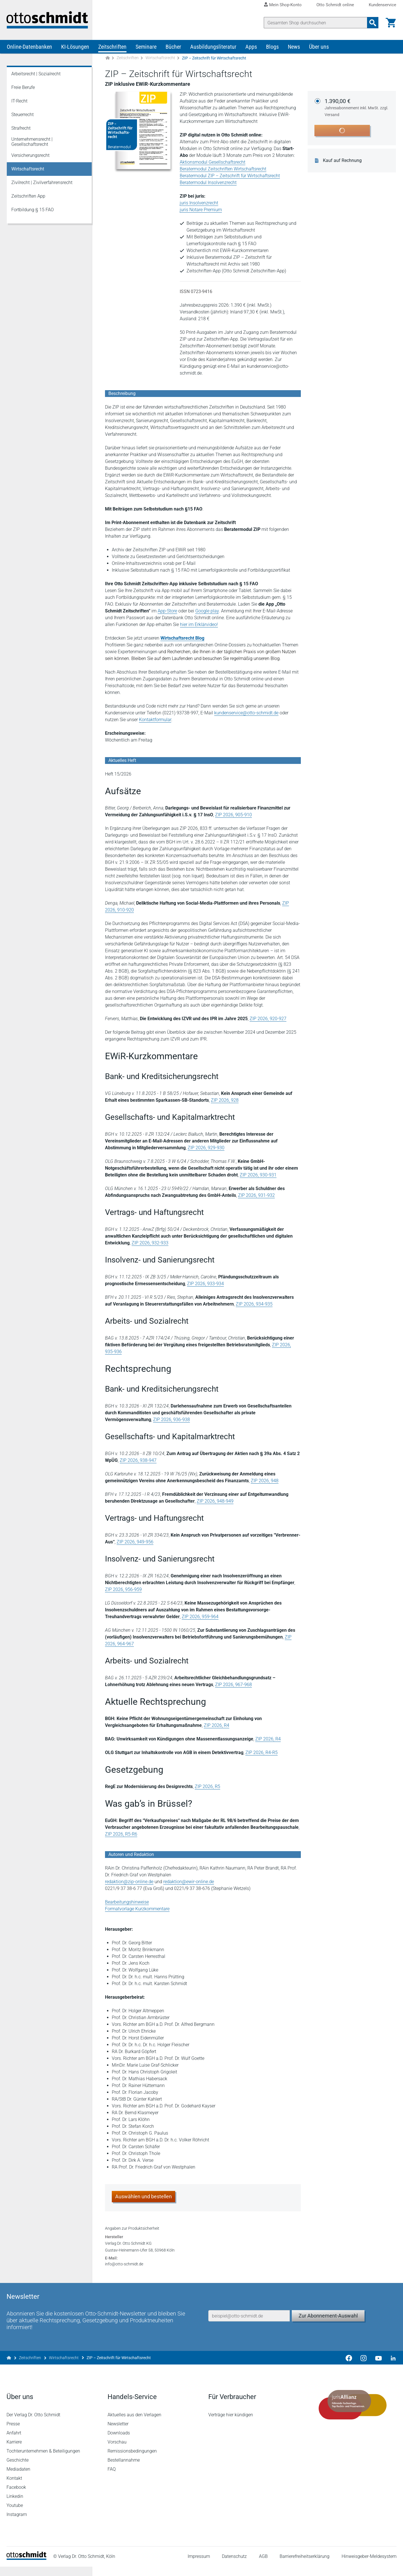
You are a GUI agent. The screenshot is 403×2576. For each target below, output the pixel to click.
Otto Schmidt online (335, 5)
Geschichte (18, 2469)
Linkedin (15, 2505)
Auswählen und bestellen (143, 2197)
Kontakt (14, 2487)
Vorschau (117, 2451)
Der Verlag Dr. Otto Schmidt (34, 2424)
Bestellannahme (124, 2469)
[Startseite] (27, 2567)
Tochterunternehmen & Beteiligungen (43, 2460)
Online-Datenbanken (29, 47)
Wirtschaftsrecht (160, 59)
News (294, 47)
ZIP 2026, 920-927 (268, 1019)
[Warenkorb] (390, 22)
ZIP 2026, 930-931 (258, 1175)
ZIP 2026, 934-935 (254, 1305)
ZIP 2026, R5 (207, 1787)
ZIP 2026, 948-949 (215, 1502)
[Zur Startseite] (107, 59)
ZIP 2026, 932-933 (150, 1243)
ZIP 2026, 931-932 (256, 1196)
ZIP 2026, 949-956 (135, 1542)
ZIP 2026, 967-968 (233, 1685)
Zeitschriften (112, 47)
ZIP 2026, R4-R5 (262, 1753)
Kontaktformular (155, 720)
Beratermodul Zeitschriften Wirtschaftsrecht (223, 169)
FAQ (112, 2478)
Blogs (272, 47)
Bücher (173, 47)
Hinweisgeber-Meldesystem (368, 2566)
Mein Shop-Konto (285, 4)
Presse (13, 2433)
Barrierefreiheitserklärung (304, 2566)
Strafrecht (21, 129)
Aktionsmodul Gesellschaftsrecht (213, 163)
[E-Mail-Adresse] (249, 2323)
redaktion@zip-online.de (129, 1882)
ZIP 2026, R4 (217, 1726)
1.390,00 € (357, 109)
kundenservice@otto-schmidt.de (247, 713)
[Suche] (315, 22)
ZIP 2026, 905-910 (233, 815)
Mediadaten (19, 2478)
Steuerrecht (22, 115)
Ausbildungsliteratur (213, 47)
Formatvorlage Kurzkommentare (137, 1909)
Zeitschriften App (28, 197)
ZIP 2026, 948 (265, 1481)
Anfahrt (14, 2442)
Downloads (119, 2442)
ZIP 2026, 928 (225, 1101)
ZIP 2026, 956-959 (123, 1590)
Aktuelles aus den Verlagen (134, 2424)
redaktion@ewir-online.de (189, 1882)
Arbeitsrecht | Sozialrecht (36, 74)
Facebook (16, 2496)
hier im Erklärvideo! (199, 625)
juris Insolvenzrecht (199, 203)
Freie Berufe (23, 88)
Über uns (319, 47)
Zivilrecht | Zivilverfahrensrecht (41, 183)
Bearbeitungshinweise (127, 1903)
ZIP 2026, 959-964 (200, 1617)
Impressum (199, 2566)
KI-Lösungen (75, 47)
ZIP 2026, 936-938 (171, 1420)
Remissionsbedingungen (132, 2460)
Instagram (17, 2523)
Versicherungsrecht (30, 156)
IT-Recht (19, 101)
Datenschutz (234, 2566)
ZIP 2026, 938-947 (138, 1461)
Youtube (15, 2514)
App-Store (167, 611)
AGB (263, 2566)
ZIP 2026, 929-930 (206, 1148)
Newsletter (118, 2433)
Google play (207, 611)
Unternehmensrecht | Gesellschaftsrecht (32, 142)
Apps (251, 47)
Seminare (146, 47)
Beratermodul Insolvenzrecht (208, 183)
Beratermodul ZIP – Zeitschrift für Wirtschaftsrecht (230, 176)
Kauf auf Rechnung (342, 161)
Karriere (14, 2451)
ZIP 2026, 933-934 (205, 1284)
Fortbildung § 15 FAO (32, 210)
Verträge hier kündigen (230, 2424)
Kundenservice (382, 5)
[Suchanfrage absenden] (372, 22)
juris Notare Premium (201, 210)
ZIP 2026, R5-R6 (121, 1835)
